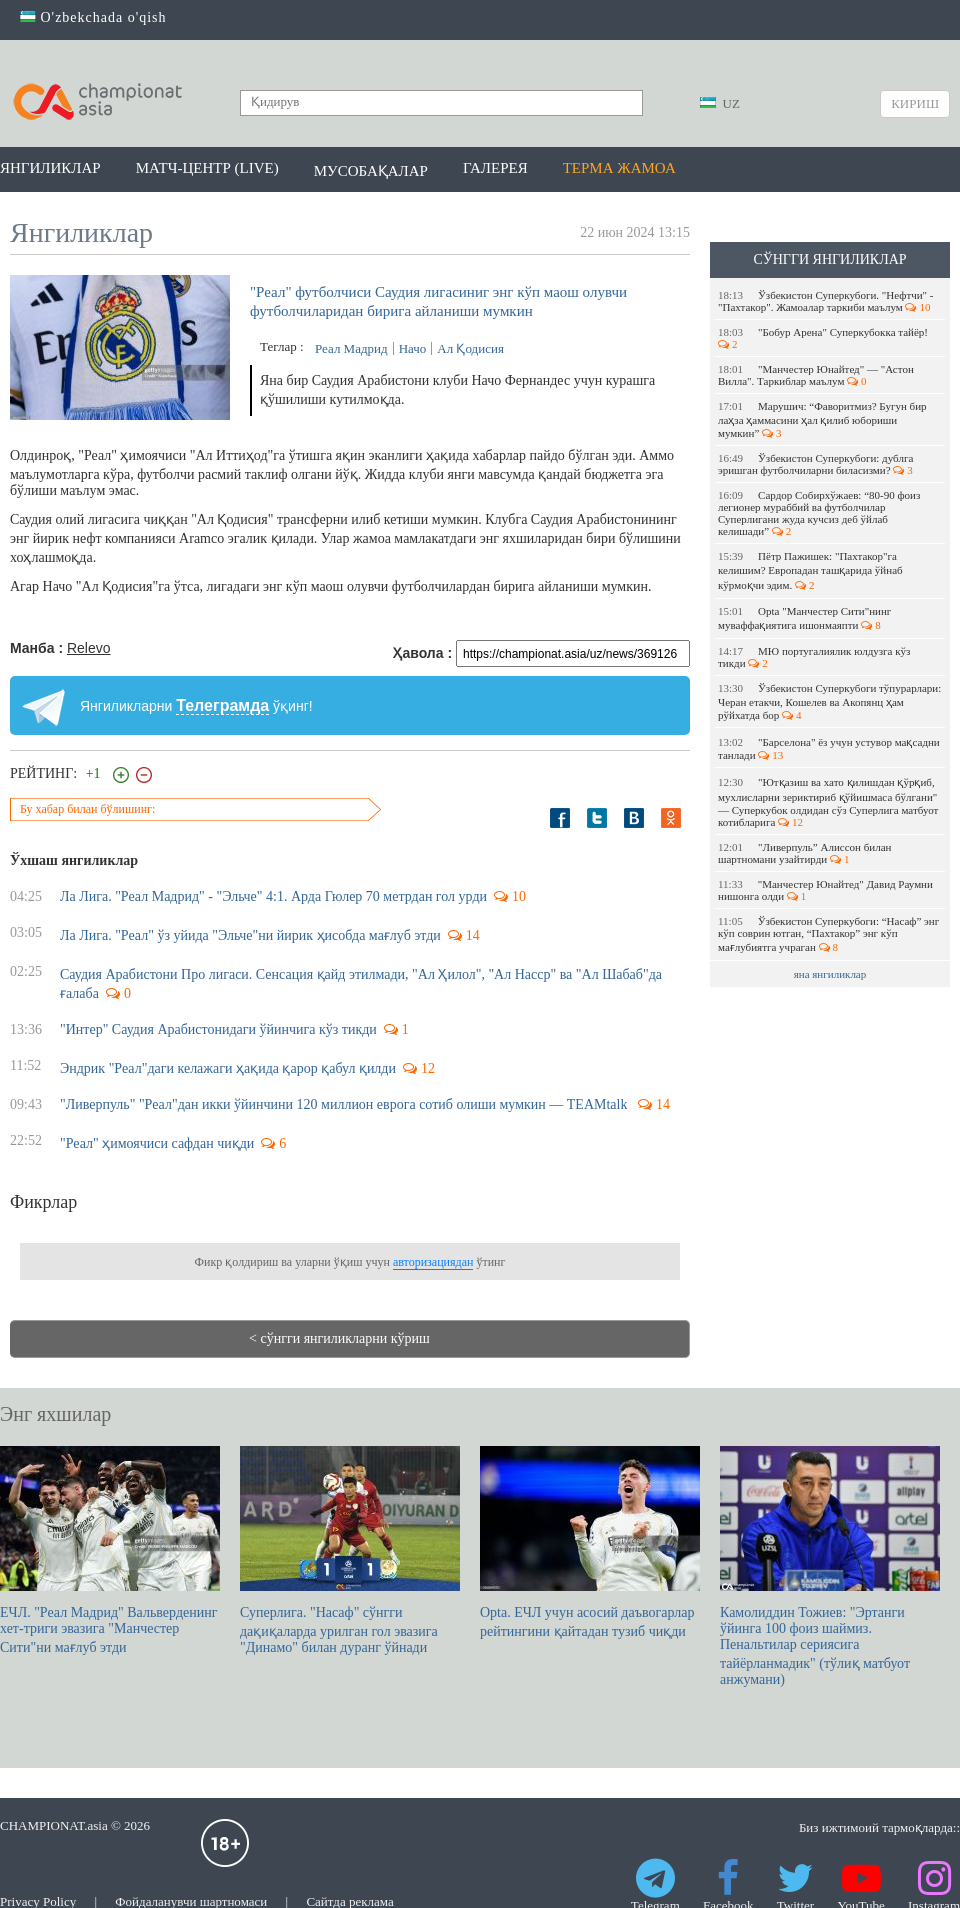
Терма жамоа (619, 168)
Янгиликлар (50, 168)
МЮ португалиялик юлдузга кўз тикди (814, 657)
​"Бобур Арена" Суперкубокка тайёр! (824, 338)
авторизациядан (433, 1262)
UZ (720, 103)
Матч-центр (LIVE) (207, 168)
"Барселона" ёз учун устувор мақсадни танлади (829, 748)
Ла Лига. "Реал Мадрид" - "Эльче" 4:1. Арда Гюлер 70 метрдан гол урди (273, 896)
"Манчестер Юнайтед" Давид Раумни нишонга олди (825, 890)
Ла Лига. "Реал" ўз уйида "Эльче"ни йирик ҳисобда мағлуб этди (250, 935)
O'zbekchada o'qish (93, 17)
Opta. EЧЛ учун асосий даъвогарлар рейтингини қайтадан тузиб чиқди (590, 1542)
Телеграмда (222, 705)
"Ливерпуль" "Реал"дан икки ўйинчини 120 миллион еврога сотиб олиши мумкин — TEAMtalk (345, 1104)
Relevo (89, 648)
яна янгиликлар (830, 974)
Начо (413, 348)
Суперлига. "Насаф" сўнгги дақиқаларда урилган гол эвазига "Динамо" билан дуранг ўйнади (350, 1550)
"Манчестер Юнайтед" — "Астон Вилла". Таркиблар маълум (816, 375)
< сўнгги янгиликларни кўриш (339, 1338)
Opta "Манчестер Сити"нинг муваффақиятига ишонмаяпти (804, 618)
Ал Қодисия (470, 348)
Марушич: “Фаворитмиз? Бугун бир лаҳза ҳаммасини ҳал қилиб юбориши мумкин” (822, 419)
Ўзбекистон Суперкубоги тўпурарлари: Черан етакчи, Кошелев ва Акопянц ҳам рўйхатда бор (829, 701)
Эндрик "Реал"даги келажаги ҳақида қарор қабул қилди (228, 1068)
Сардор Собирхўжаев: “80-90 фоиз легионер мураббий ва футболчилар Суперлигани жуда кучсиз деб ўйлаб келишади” (819, 513)
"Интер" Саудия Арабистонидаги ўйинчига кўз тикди (218, 1029)
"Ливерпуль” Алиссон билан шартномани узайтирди (804, 853)
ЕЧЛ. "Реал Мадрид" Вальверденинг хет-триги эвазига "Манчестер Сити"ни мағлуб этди (110, 1550)
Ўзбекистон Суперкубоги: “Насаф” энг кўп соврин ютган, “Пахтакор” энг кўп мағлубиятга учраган (828, 934)
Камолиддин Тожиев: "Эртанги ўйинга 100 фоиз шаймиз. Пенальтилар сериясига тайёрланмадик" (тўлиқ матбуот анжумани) (830, 1566)
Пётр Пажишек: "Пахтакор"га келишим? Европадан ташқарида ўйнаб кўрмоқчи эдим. (810, 570)
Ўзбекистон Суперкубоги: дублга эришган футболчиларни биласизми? (815, 464)
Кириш (915, 103)
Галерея (495, 168)
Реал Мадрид (351, 348)
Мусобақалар (371, 171)
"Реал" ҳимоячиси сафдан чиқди (157, 1143)
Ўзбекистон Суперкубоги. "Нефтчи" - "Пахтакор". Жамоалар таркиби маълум (826, 301)
